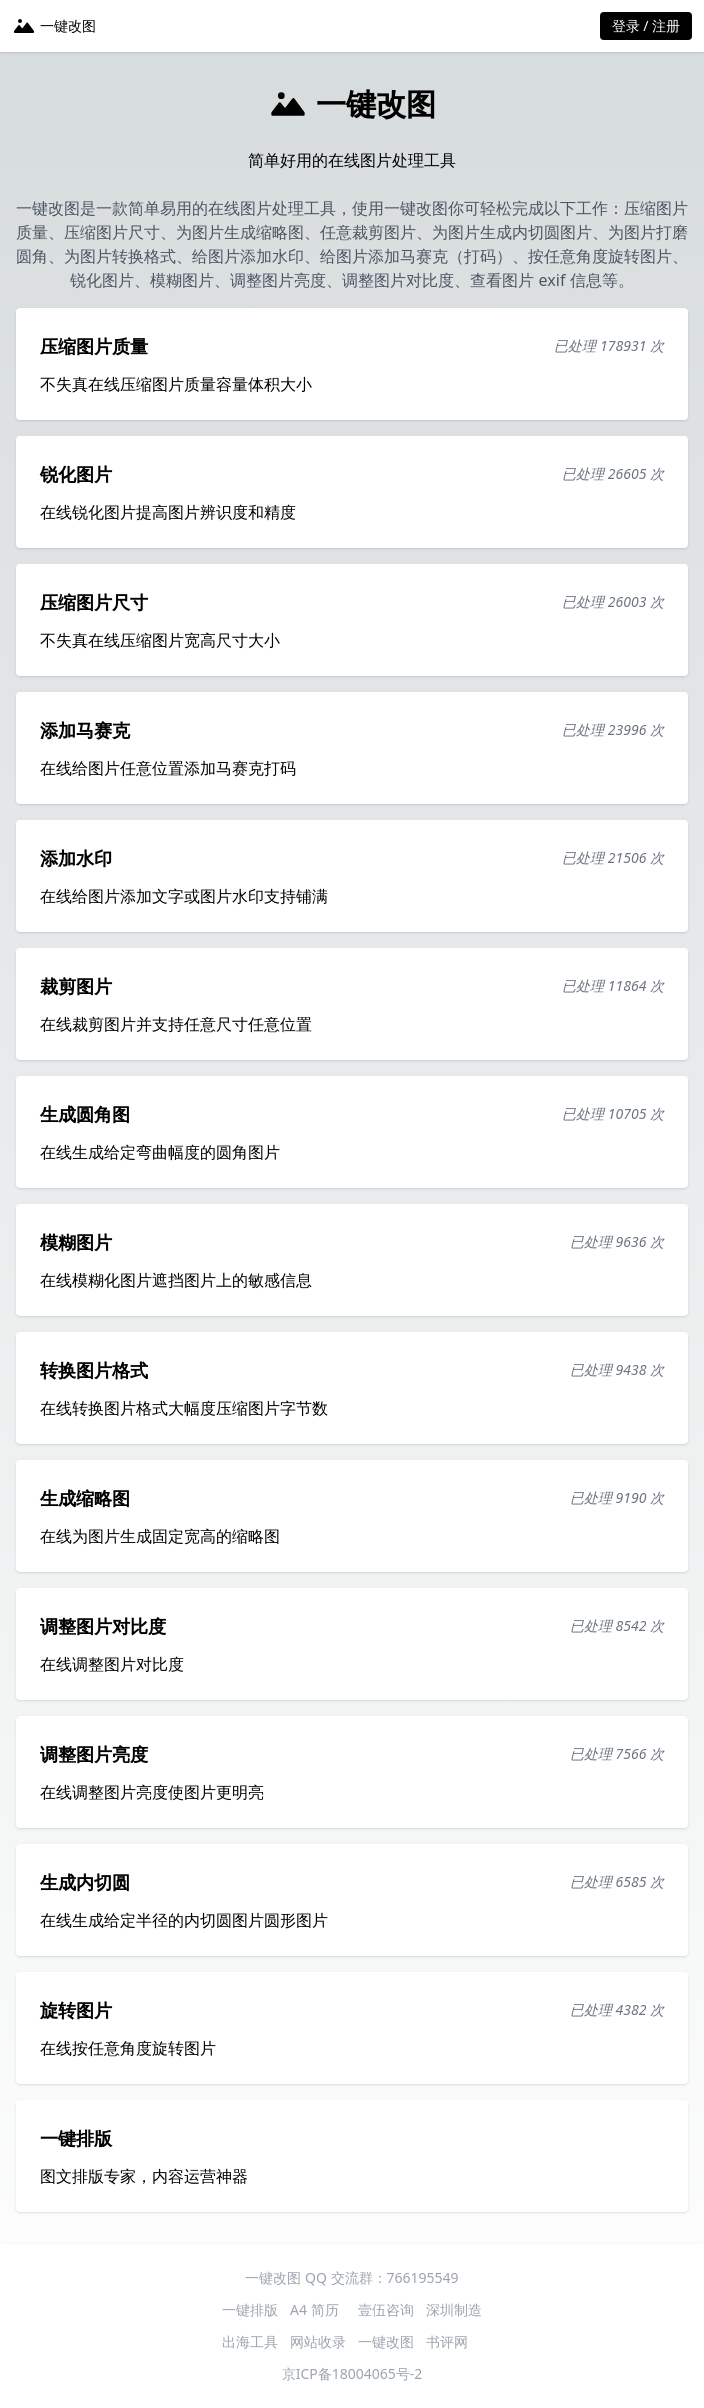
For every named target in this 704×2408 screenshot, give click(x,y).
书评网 (447, 2341)
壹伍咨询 (386, 2309)
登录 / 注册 (646, 25)
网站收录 (318, 2341)
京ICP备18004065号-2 (352, 2373)
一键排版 (250, 2309)
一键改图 (386, 2341)
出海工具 (250, 2341)
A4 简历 (314, 2309)
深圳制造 (454, 2309)
